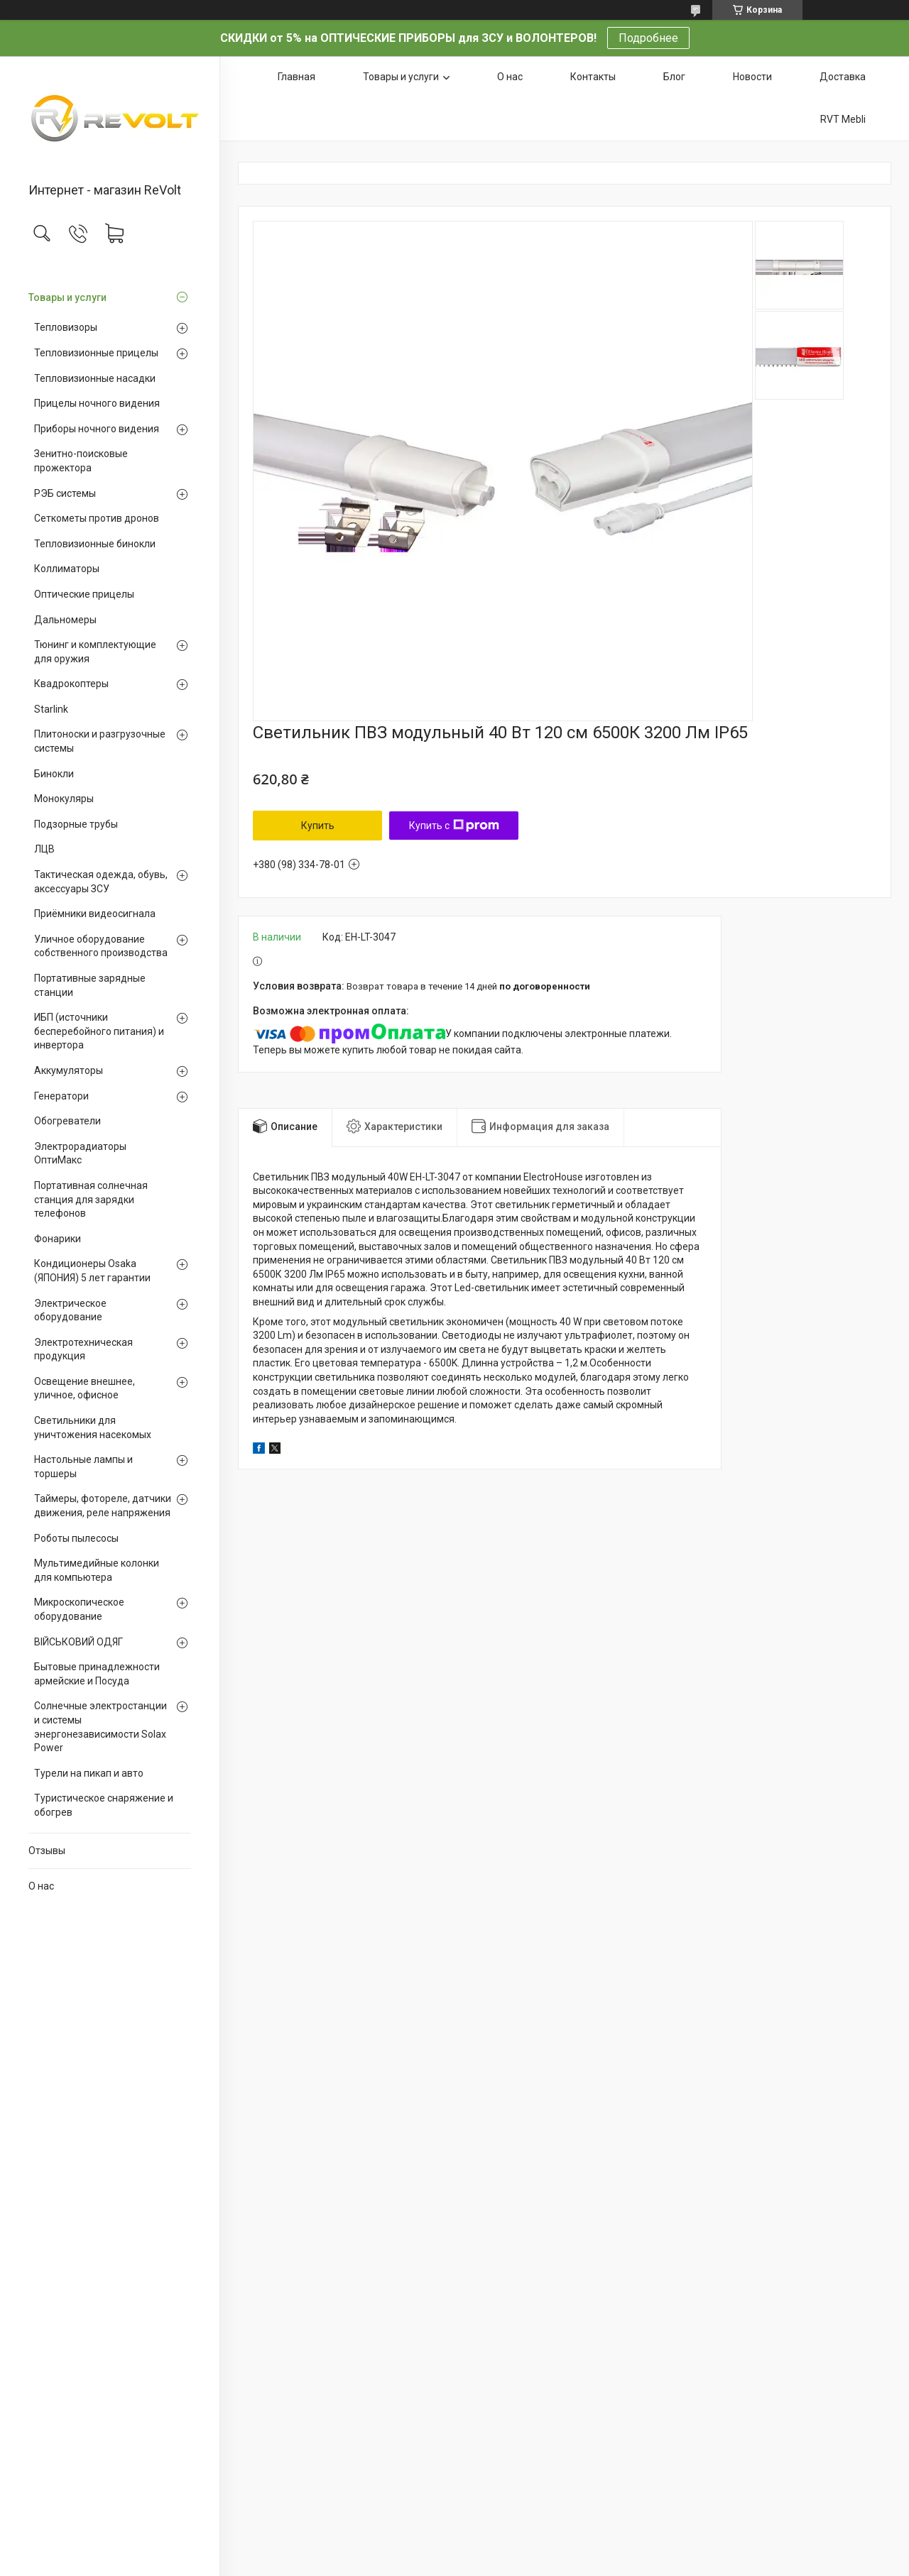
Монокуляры (64, 798)
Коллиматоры (66, 568)
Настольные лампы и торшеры (83, 1466)
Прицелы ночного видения (97, 403)
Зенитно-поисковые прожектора (81, 460)
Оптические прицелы (84, 594)
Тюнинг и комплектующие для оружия (95, 651)
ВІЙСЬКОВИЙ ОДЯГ (78, 1642)
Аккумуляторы (68, 1070)
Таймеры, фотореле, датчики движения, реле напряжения (102, 1505)
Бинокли (54, 773)
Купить (317, 825)
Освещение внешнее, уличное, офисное (84, 1388)
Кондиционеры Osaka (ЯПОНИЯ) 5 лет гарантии (92, 1270)
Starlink (51, 709)
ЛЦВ (44, 849)
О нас (41, 1886)
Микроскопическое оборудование (79, 1609)
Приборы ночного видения (96, 428)
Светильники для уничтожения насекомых (92, 1427)
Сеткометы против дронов (96, 518)
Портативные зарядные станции (90, 985)
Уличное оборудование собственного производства (101, 946)
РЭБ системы (65, 493)
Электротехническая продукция (83, 1349)
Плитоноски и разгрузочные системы (99, 741)
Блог (674, 76)
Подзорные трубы (76, 824)
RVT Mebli (843, 119)
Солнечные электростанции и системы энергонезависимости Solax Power (100, 1726)
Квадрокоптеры (71, 683)
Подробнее (648, 38)
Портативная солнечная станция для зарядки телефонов (91, 1199)
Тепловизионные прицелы (96, 352)
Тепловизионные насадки (95, 378)
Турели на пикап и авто (88, 1773)
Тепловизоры (65, 327)
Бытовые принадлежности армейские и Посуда (97, 1674)
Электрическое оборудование (70, 1310)
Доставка (843, 76)
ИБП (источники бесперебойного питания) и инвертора (99, 1031)
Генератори (61, 1096)
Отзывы (46, 1850)
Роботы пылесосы (76, 1538)
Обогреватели (67, 1121)
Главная (296, 76)
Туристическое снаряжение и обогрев (103, 1805)
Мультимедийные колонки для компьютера (96, 1570)
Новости (752, 76)
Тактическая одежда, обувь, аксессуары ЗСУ (101, 881)
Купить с (454, 825)
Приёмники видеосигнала (95, 913)
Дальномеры (65, 619)
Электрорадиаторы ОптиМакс (80, 1153)
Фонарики (57, 1238)
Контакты (593, 76)
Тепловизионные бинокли (95, 543)
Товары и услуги (67, 297)
